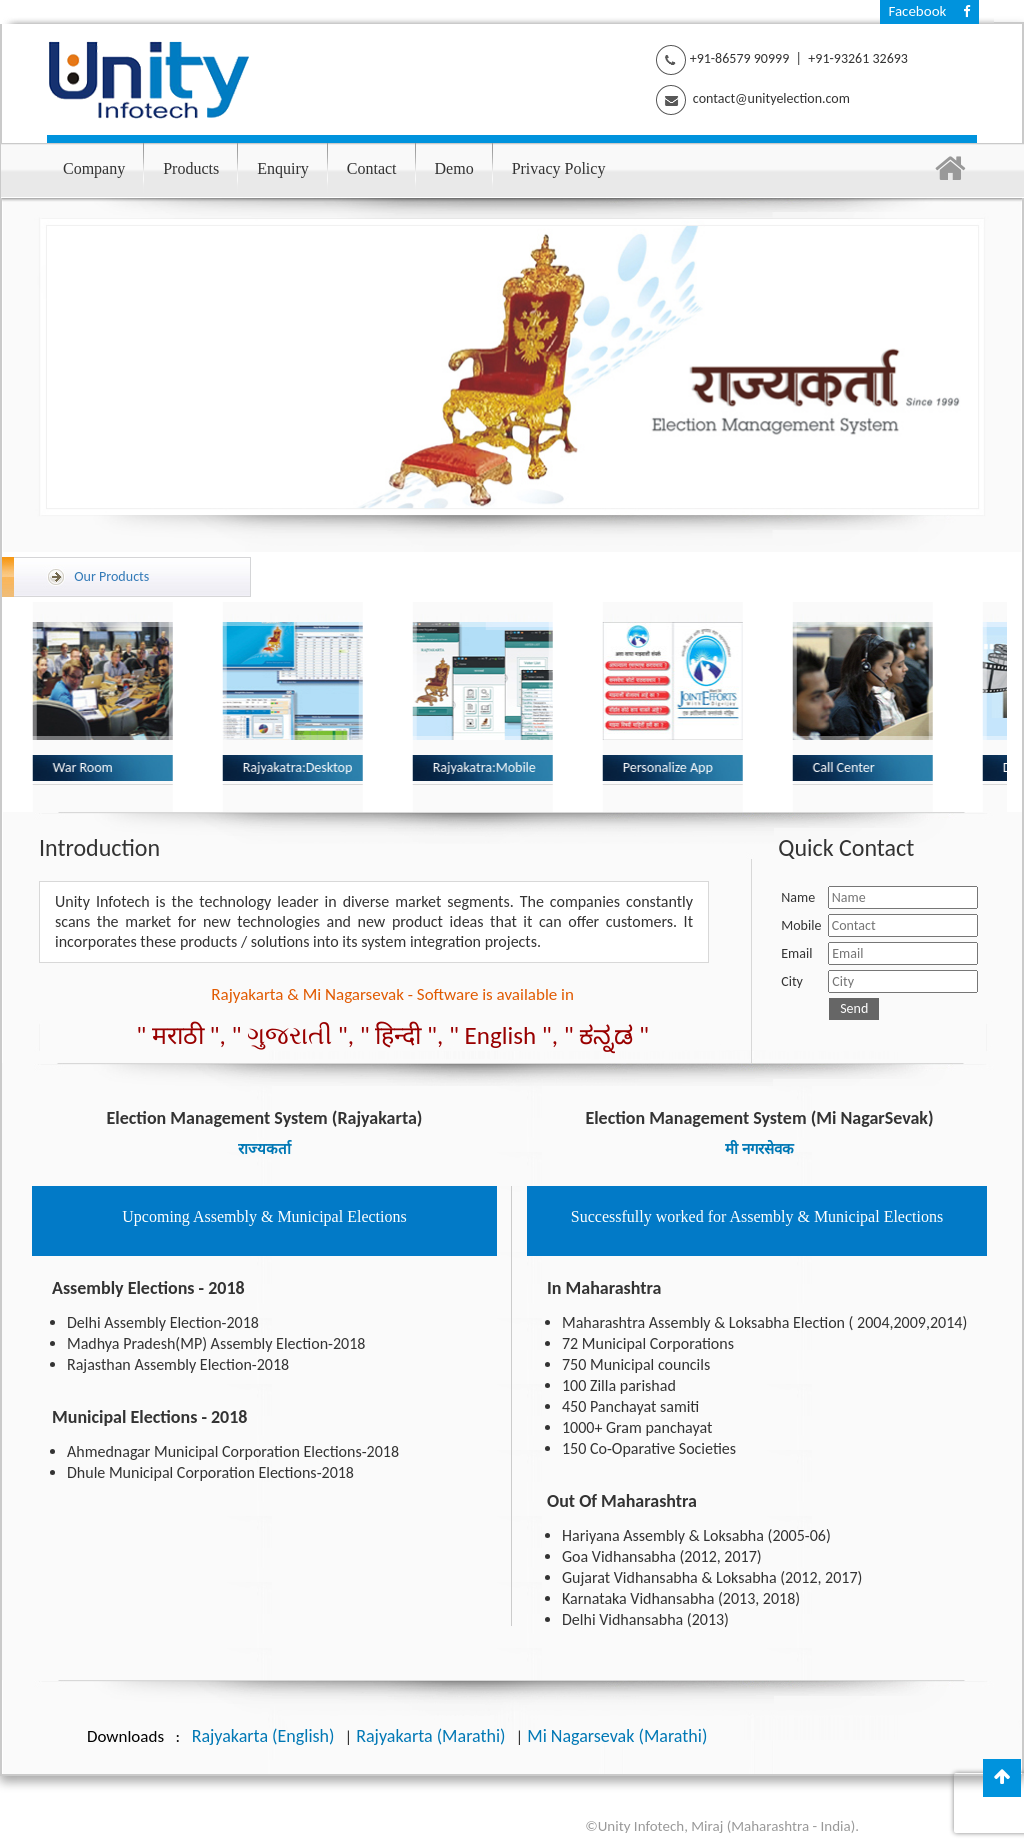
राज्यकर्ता (264, 1149)
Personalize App (673, 767)
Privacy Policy (559, 168)
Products (191, 168)
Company (94, 168)
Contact (372, 168)
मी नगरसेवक (759, 1149)
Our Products (122, 575)
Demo (454, 168)
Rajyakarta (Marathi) (430, 1736)
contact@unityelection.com (770, 98)
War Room (88, 767)
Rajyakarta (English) (263, 1736)
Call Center (849, 767)
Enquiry (283, 168)
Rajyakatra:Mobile (489, 767)
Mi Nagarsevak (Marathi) (617, 1736)
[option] (288, 707)
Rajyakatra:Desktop (303, 767)
